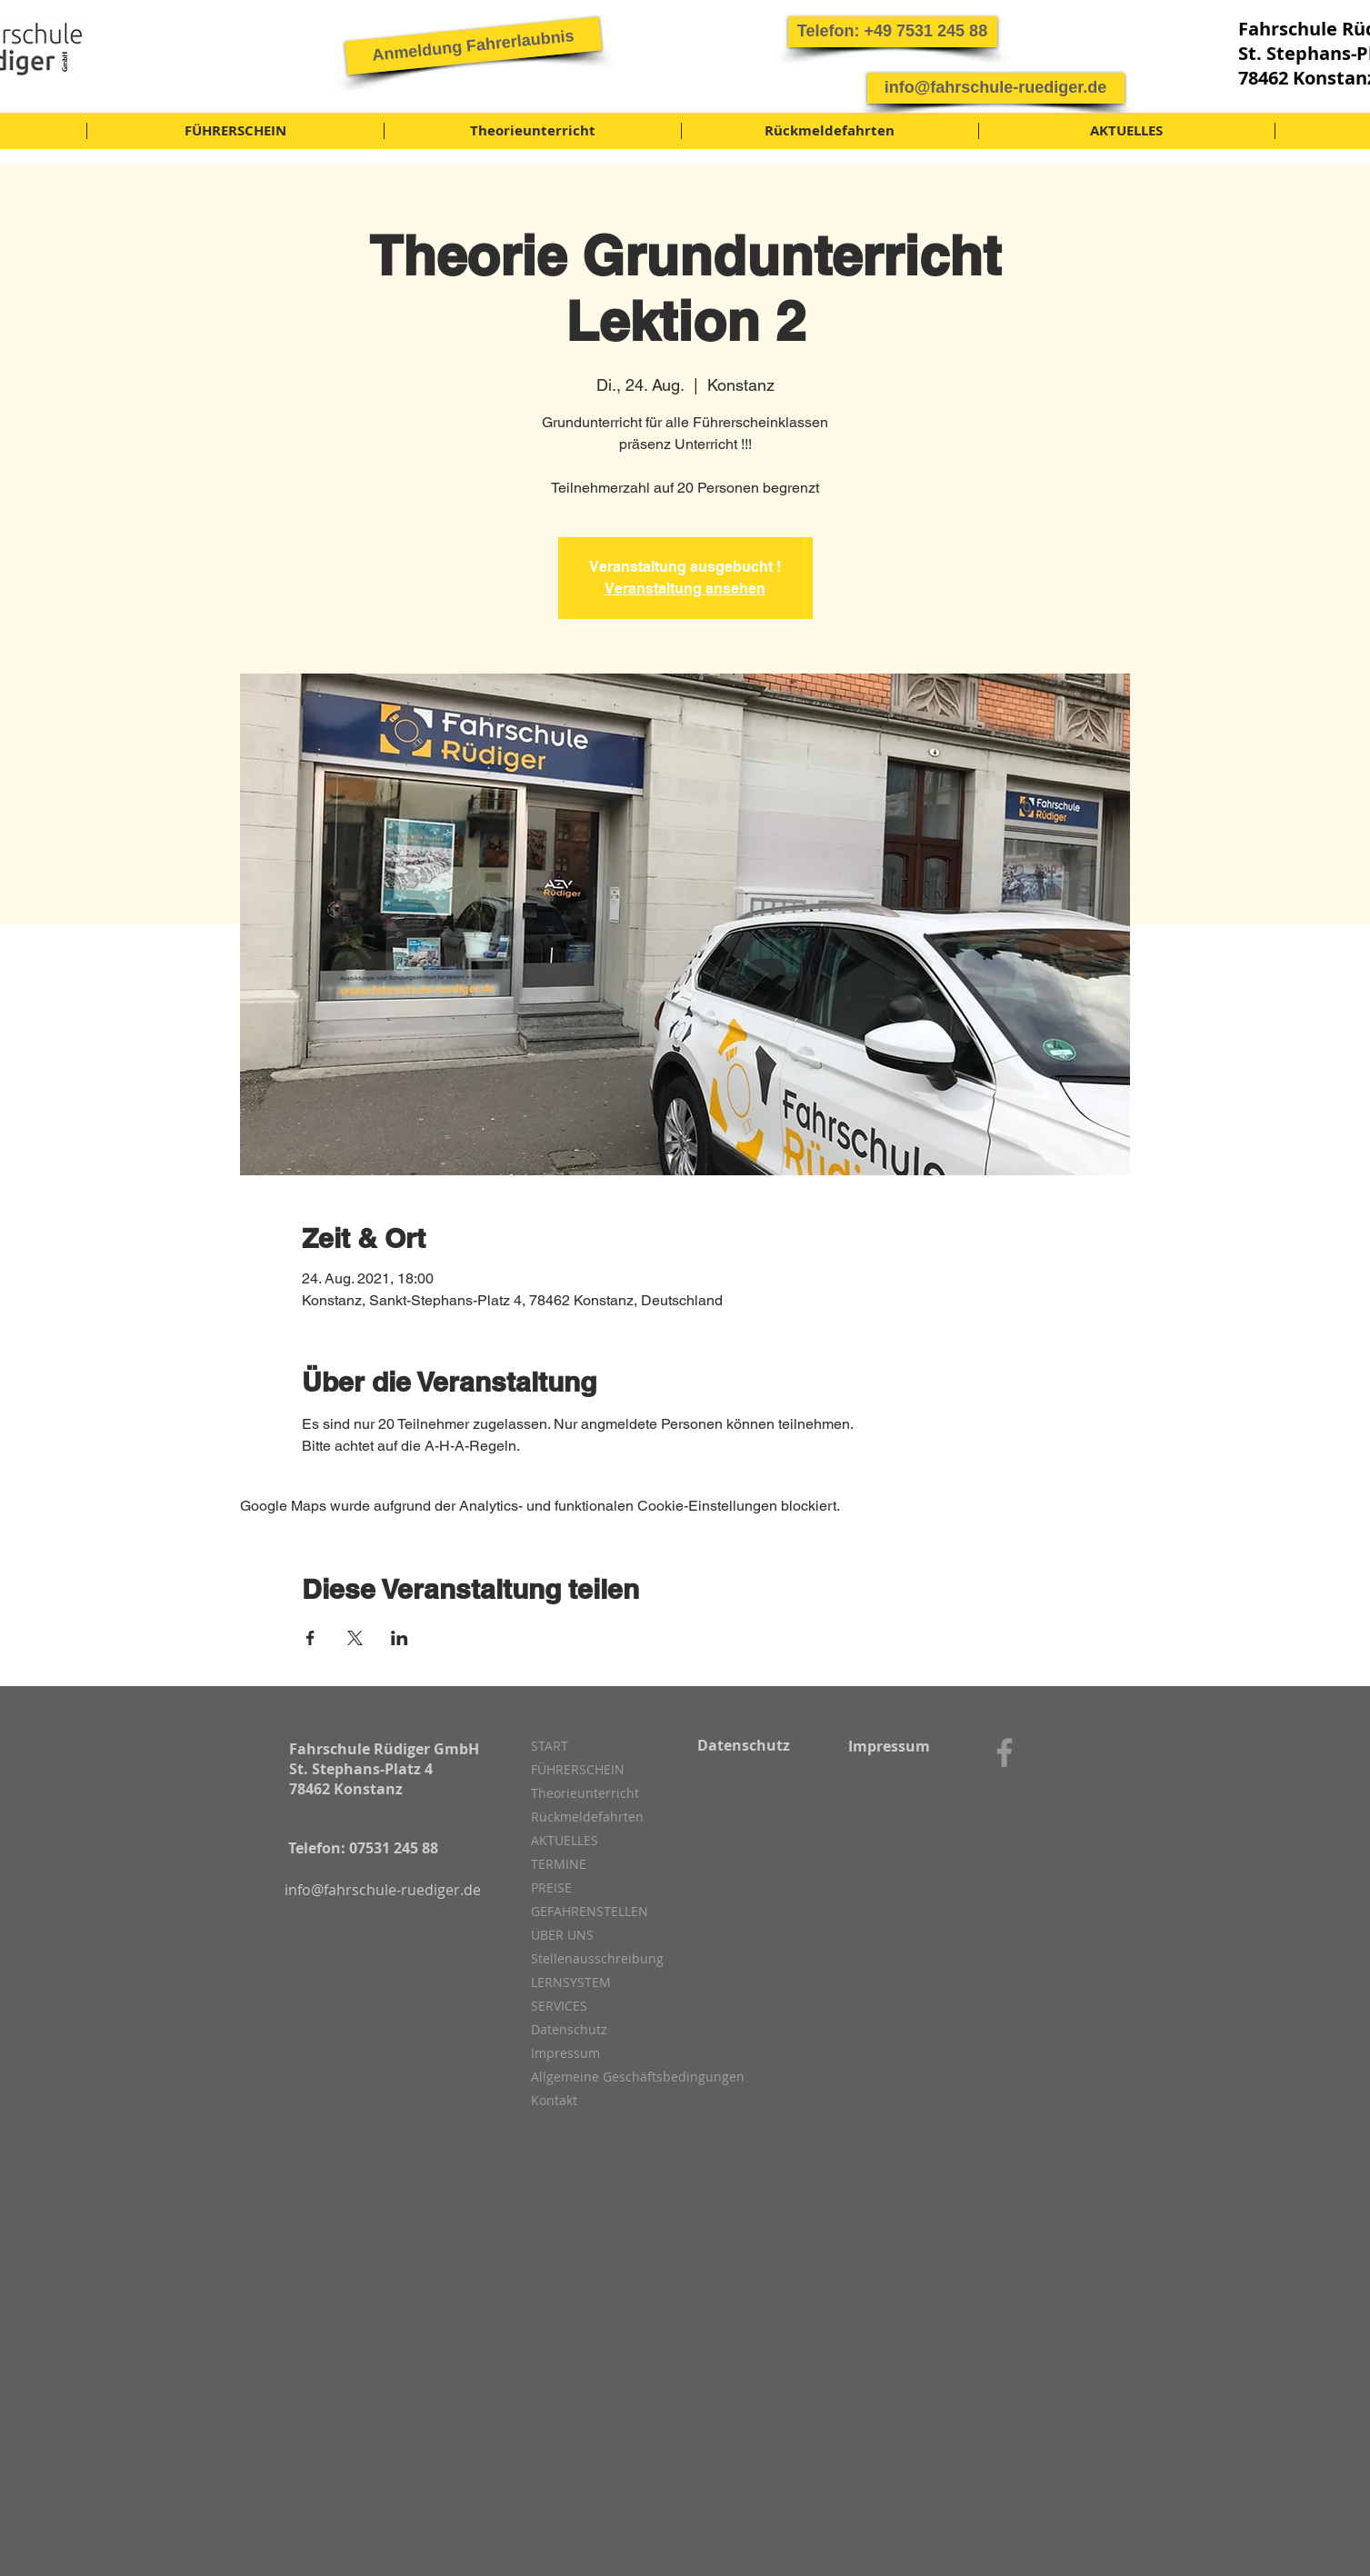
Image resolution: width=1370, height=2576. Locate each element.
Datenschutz (569, 2029)
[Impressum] (889, 1746)
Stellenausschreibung (597, 1958)
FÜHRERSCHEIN (578, 1769)
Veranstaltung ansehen (685, 588)
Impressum (565, 2053)
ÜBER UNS (562, 1934)
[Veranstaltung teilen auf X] (355, 1638)
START (549, 1745)
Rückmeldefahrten (587, 1816)
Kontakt (554, 2100)
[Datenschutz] (744, 1745)
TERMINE (558, 1863)
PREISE (551, 1887)
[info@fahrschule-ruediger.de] (996, 88)
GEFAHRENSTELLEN (589, 1911)
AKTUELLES (564, 1840)
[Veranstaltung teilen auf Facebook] (310, 1638)
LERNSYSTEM (571, 1982)
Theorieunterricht (585, 1793)
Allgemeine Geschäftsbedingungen (627, 2076)
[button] (892, 31)
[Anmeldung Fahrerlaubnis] (472, 45)
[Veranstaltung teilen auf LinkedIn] (399, 1638)
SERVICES (559, 2005)
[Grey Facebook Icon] (1004, 1752)
